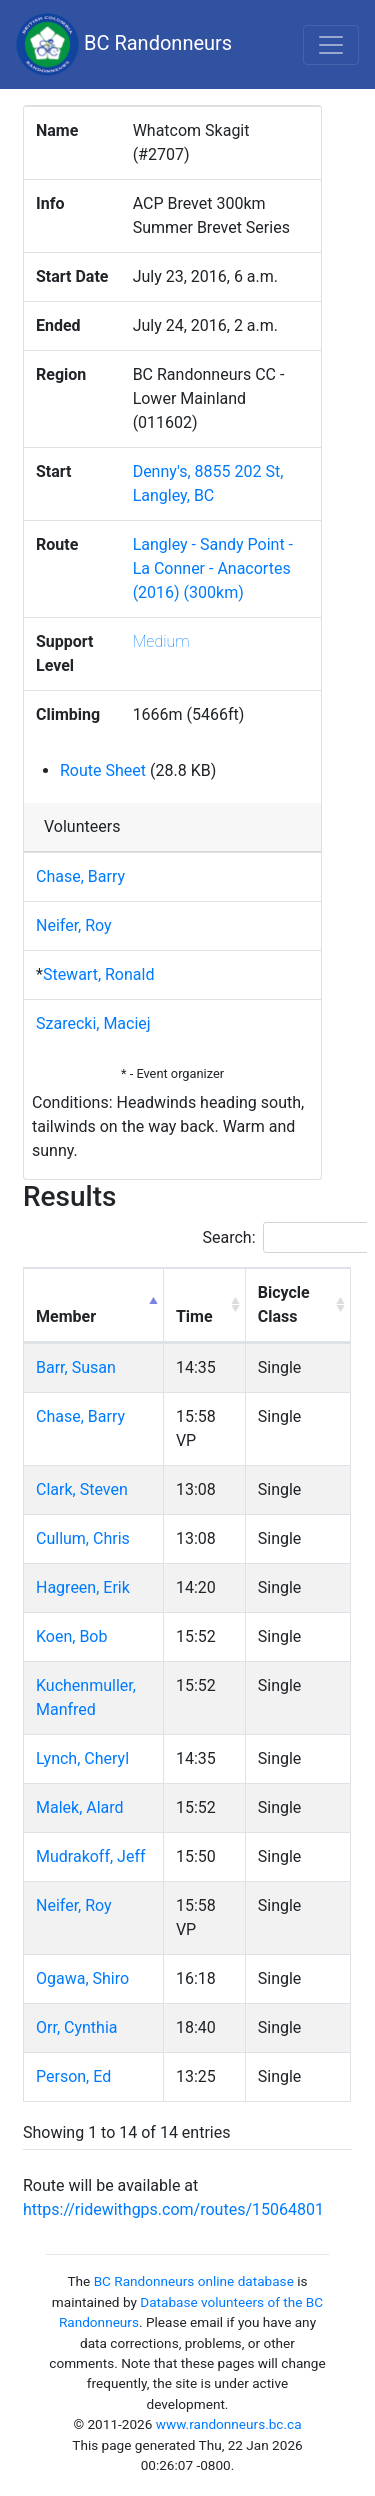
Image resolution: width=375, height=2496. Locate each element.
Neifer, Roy (74, 925)
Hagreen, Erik (83, 1587)
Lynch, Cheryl (82, 1758)
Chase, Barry (80, 876)
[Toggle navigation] (331, 45)
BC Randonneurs (124, 44)
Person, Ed (73, 2076)
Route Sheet (103, 770)
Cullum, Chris (83, 1538)
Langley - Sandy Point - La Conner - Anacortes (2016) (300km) (213, 568)
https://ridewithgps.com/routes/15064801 (173, 2209)
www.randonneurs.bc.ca (229, 2424)
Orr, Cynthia (76, 2027)
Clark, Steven (82, 1489)
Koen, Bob (71, 1636)
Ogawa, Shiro (82, 1978)
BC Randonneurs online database (194, 2281)
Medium (161, 641)
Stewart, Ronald (99, 974)
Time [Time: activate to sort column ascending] (194, 1316)
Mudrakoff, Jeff (91, 1856)
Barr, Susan (76, 1367)
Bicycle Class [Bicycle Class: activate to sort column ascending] (284, 1304)
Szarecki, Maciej (93, 1023)
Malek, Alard (80, 1807)
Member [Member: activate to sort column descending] (66, 1316)
